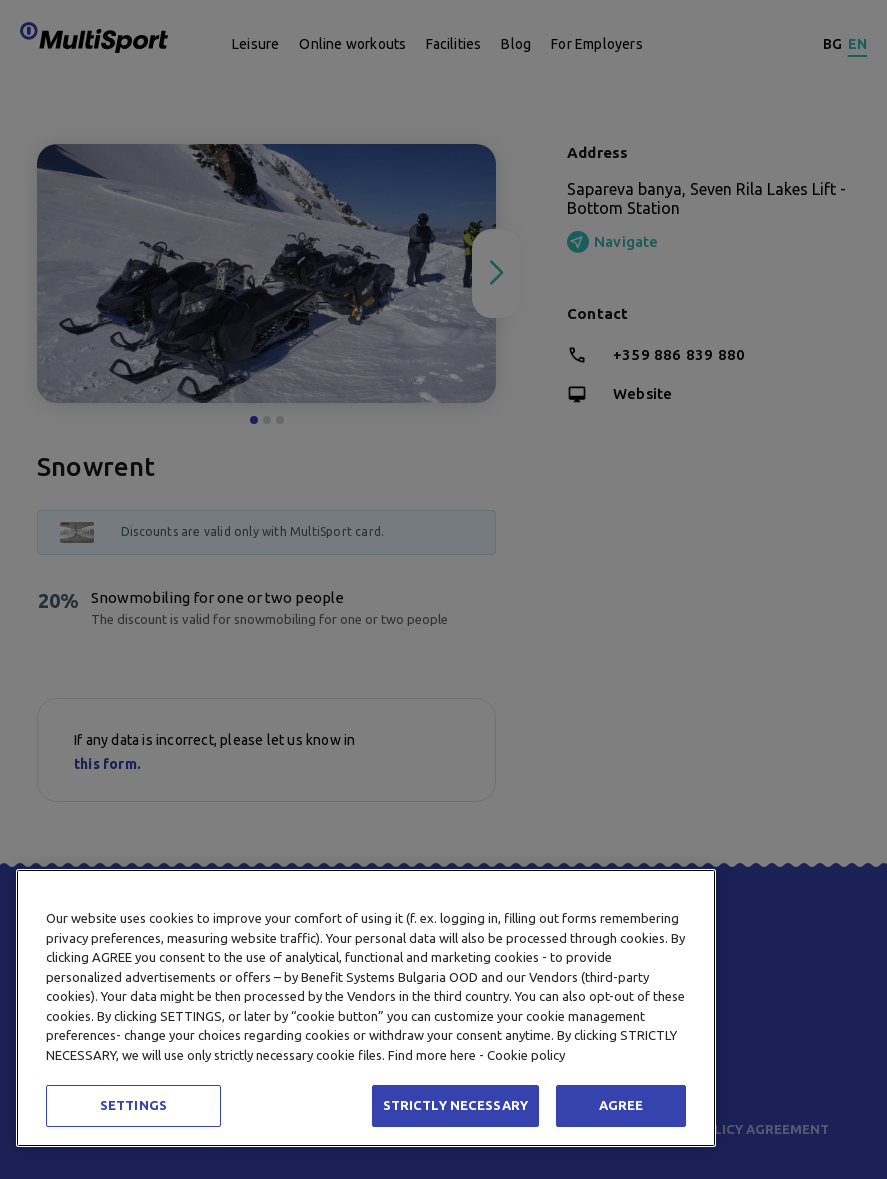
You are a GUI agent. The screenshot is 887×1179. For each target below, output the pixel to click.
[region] (366, 1008)
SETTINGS (133, 1105)
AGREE (621, 1105)
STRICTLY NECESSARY (455, 1105)
